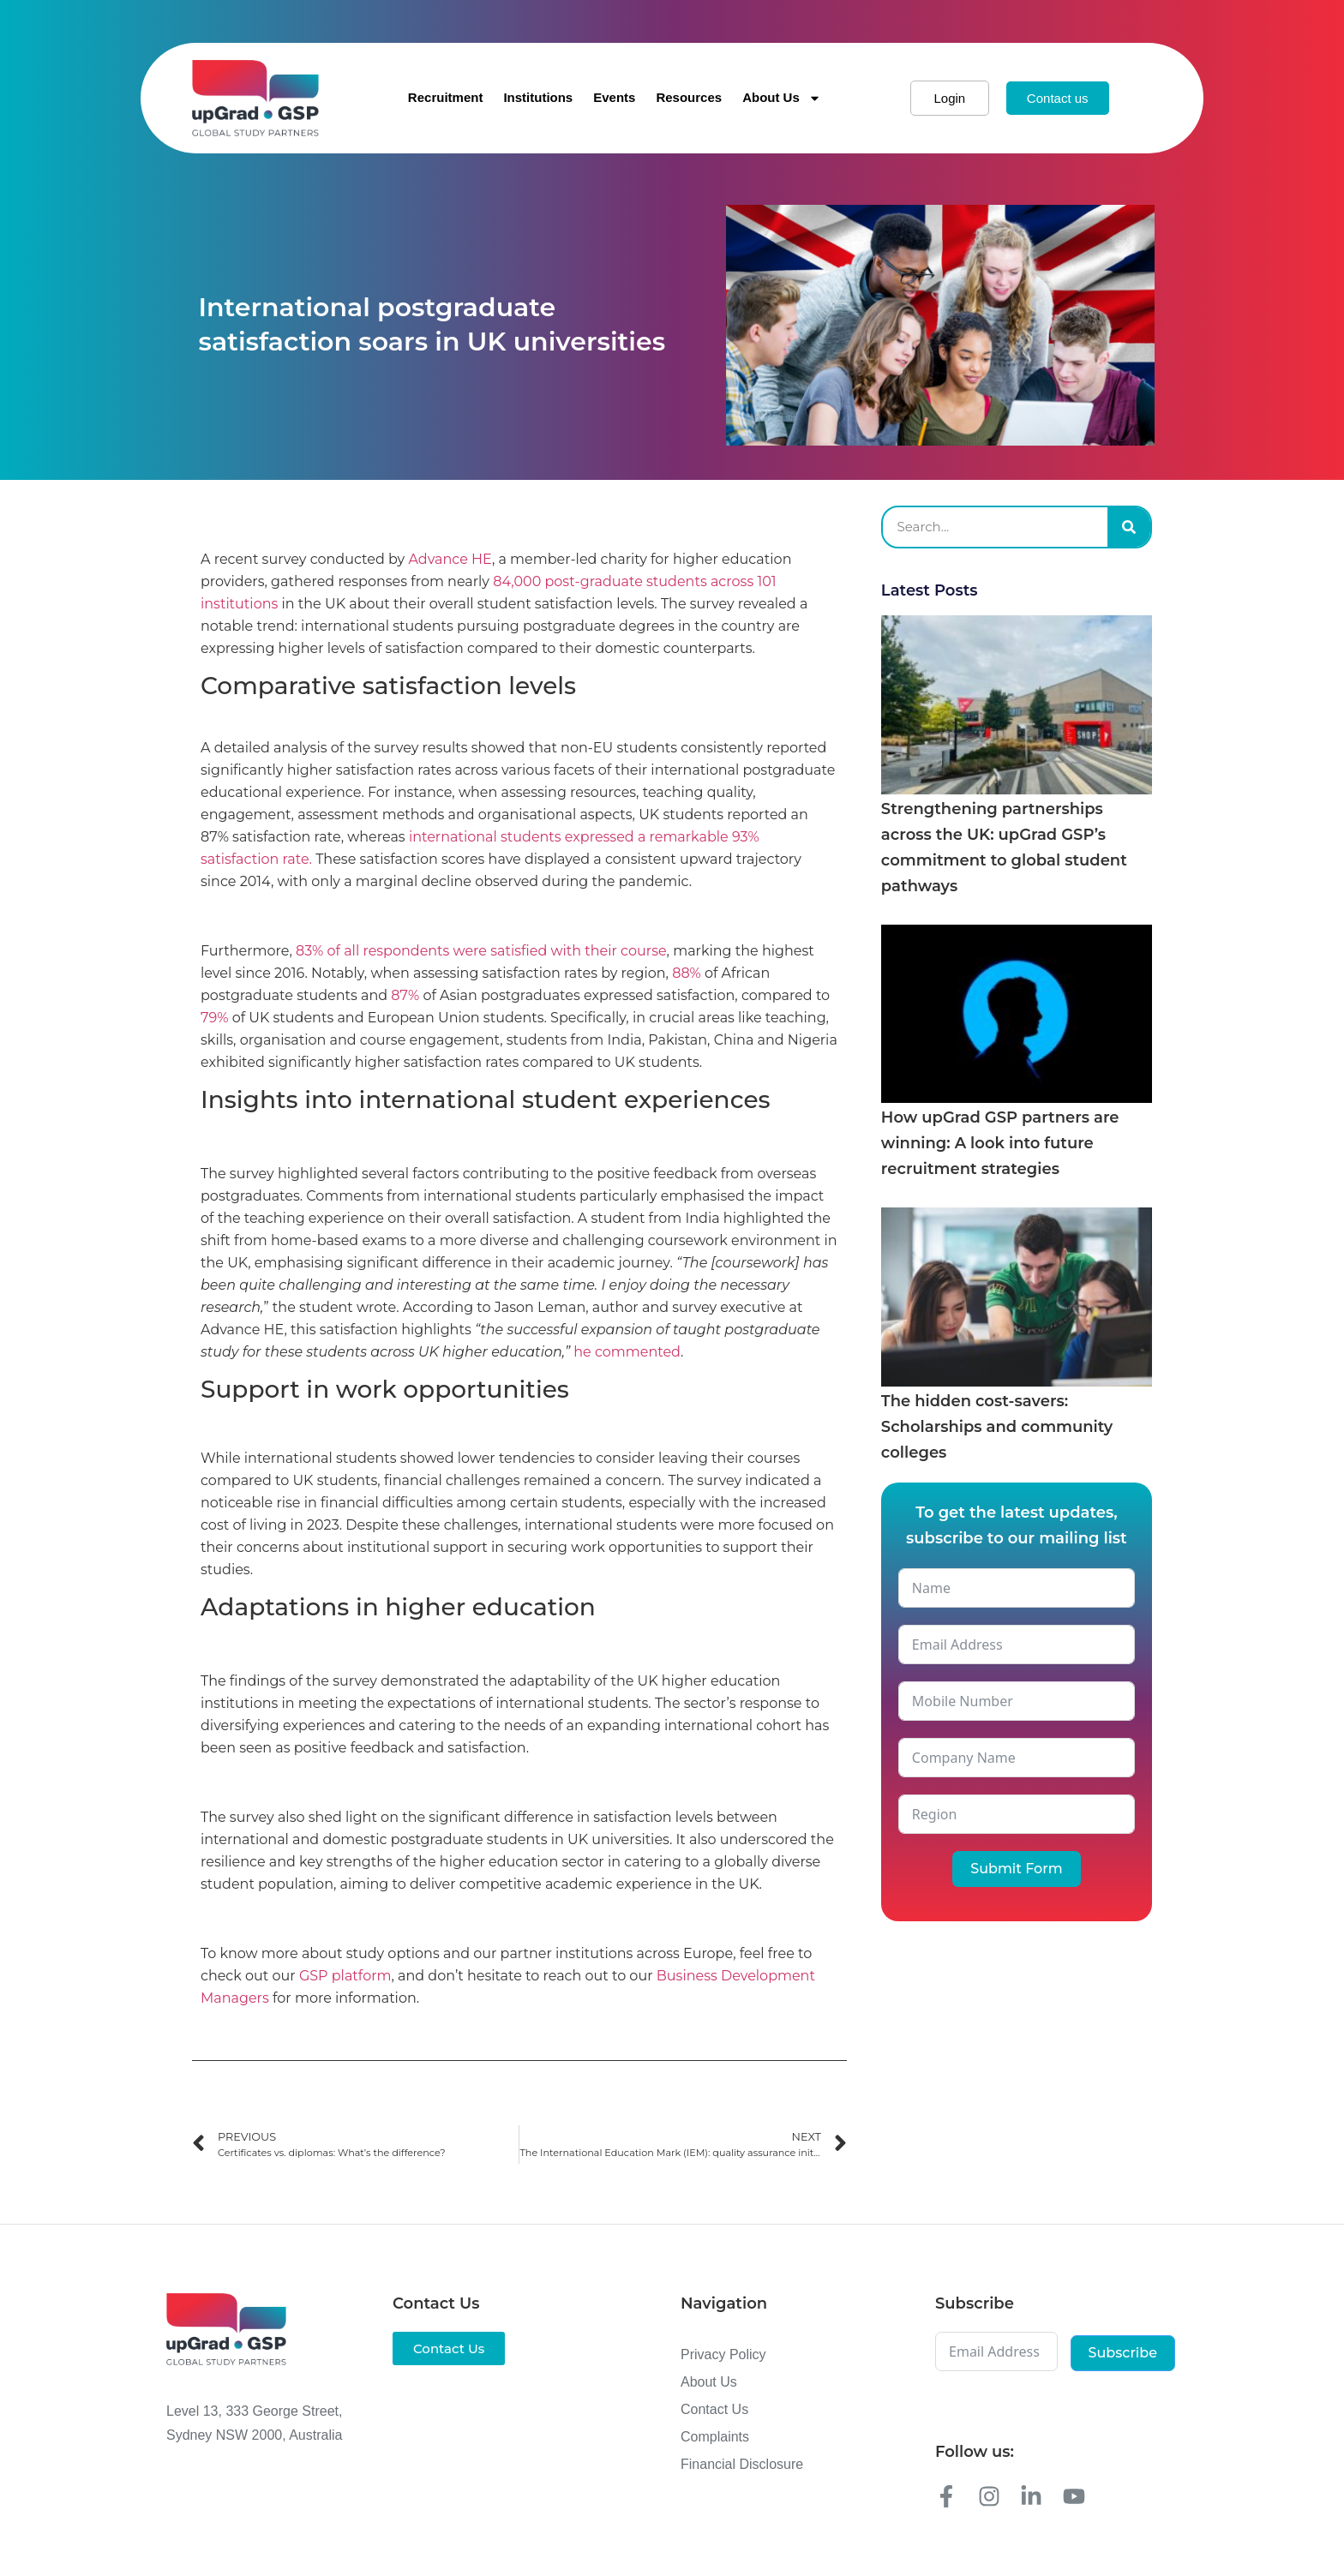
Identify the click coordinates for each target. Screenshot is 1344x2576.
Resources (689, 97)
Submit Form (1016, 1868)
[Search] (1128, 527)
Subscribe (1123, 2353)
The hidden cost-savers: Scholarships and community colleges (997, 1427)
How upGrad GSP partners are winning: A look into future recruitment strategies (1000, 1143)
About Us (781, 98)
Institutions (538, 97)
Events (614, 97)
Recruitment (445, 97)
